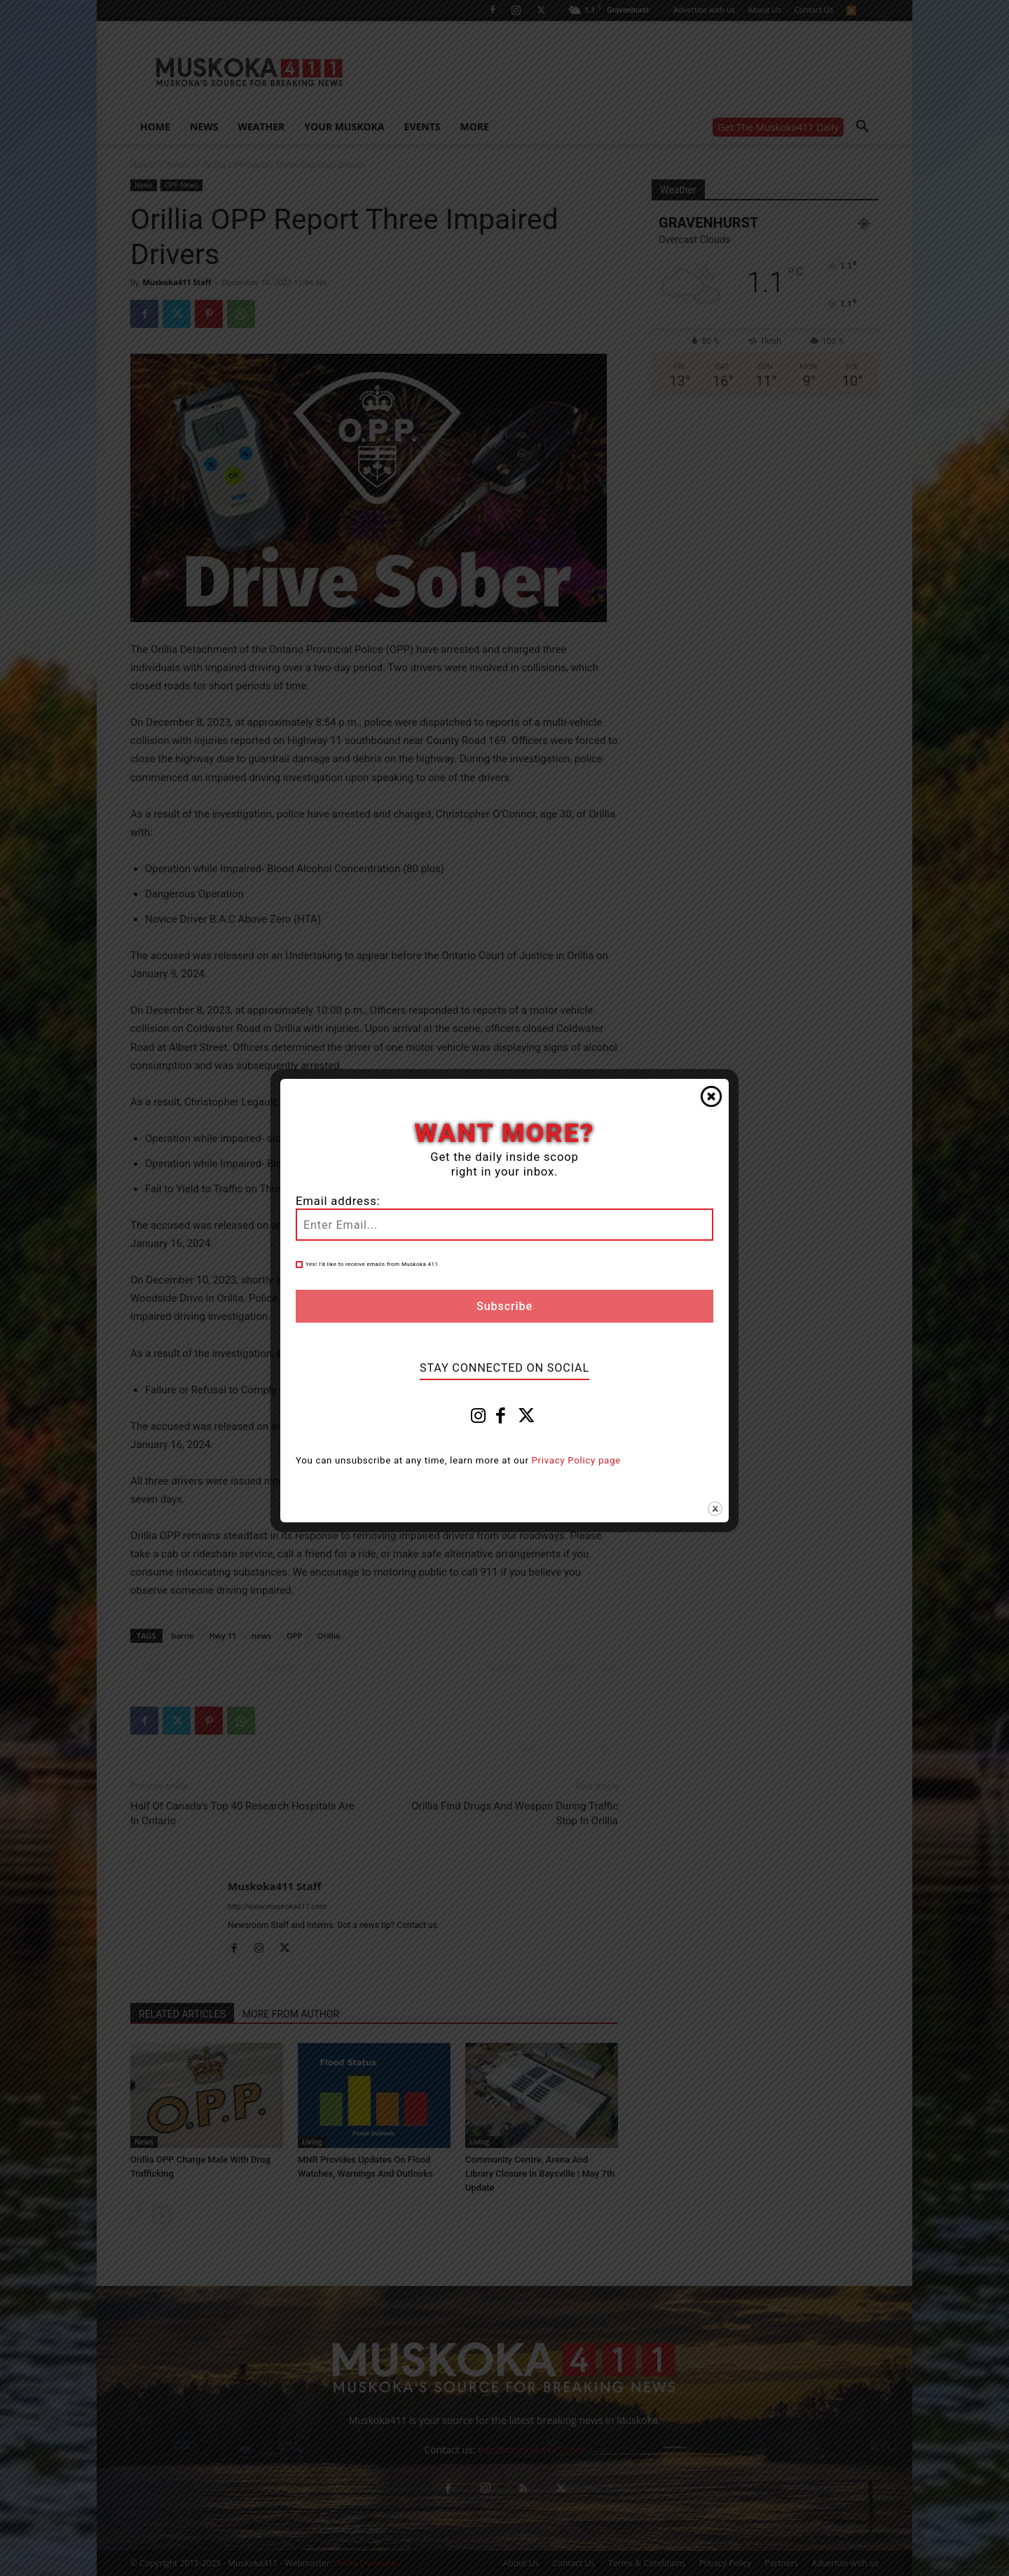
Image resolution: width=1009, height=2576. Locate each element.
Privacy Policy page (576, 1460)
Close (711, 1096)
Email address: (338, 1201)
